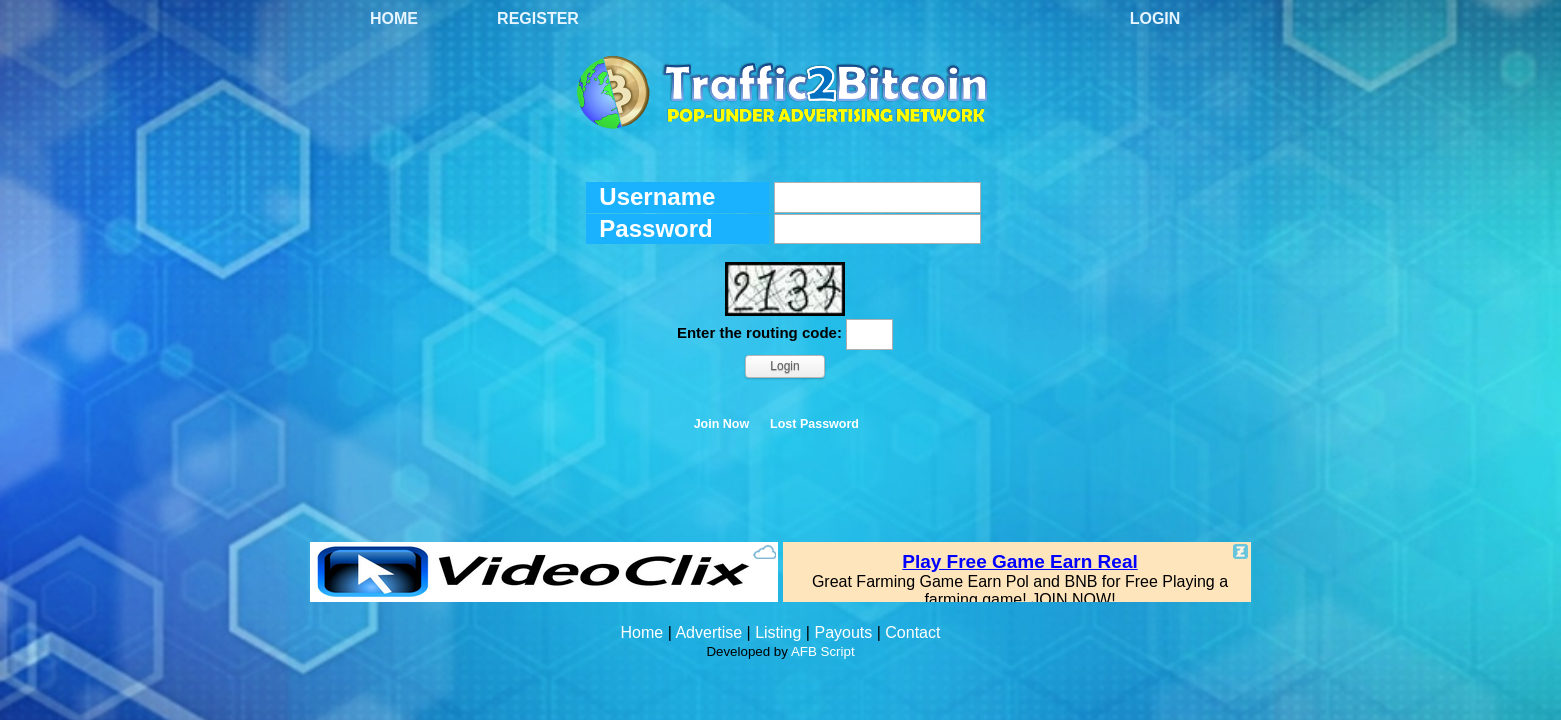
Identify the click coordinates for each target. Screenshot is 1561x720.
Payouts (843, 632)
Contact (912, 632)
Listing (778, 632)
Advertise (708, 632)
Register (538, 18)
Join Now (722, 424)
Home (394, 18)
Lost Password (814, 424)
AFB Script (823, 651)
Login (1155, 18)
